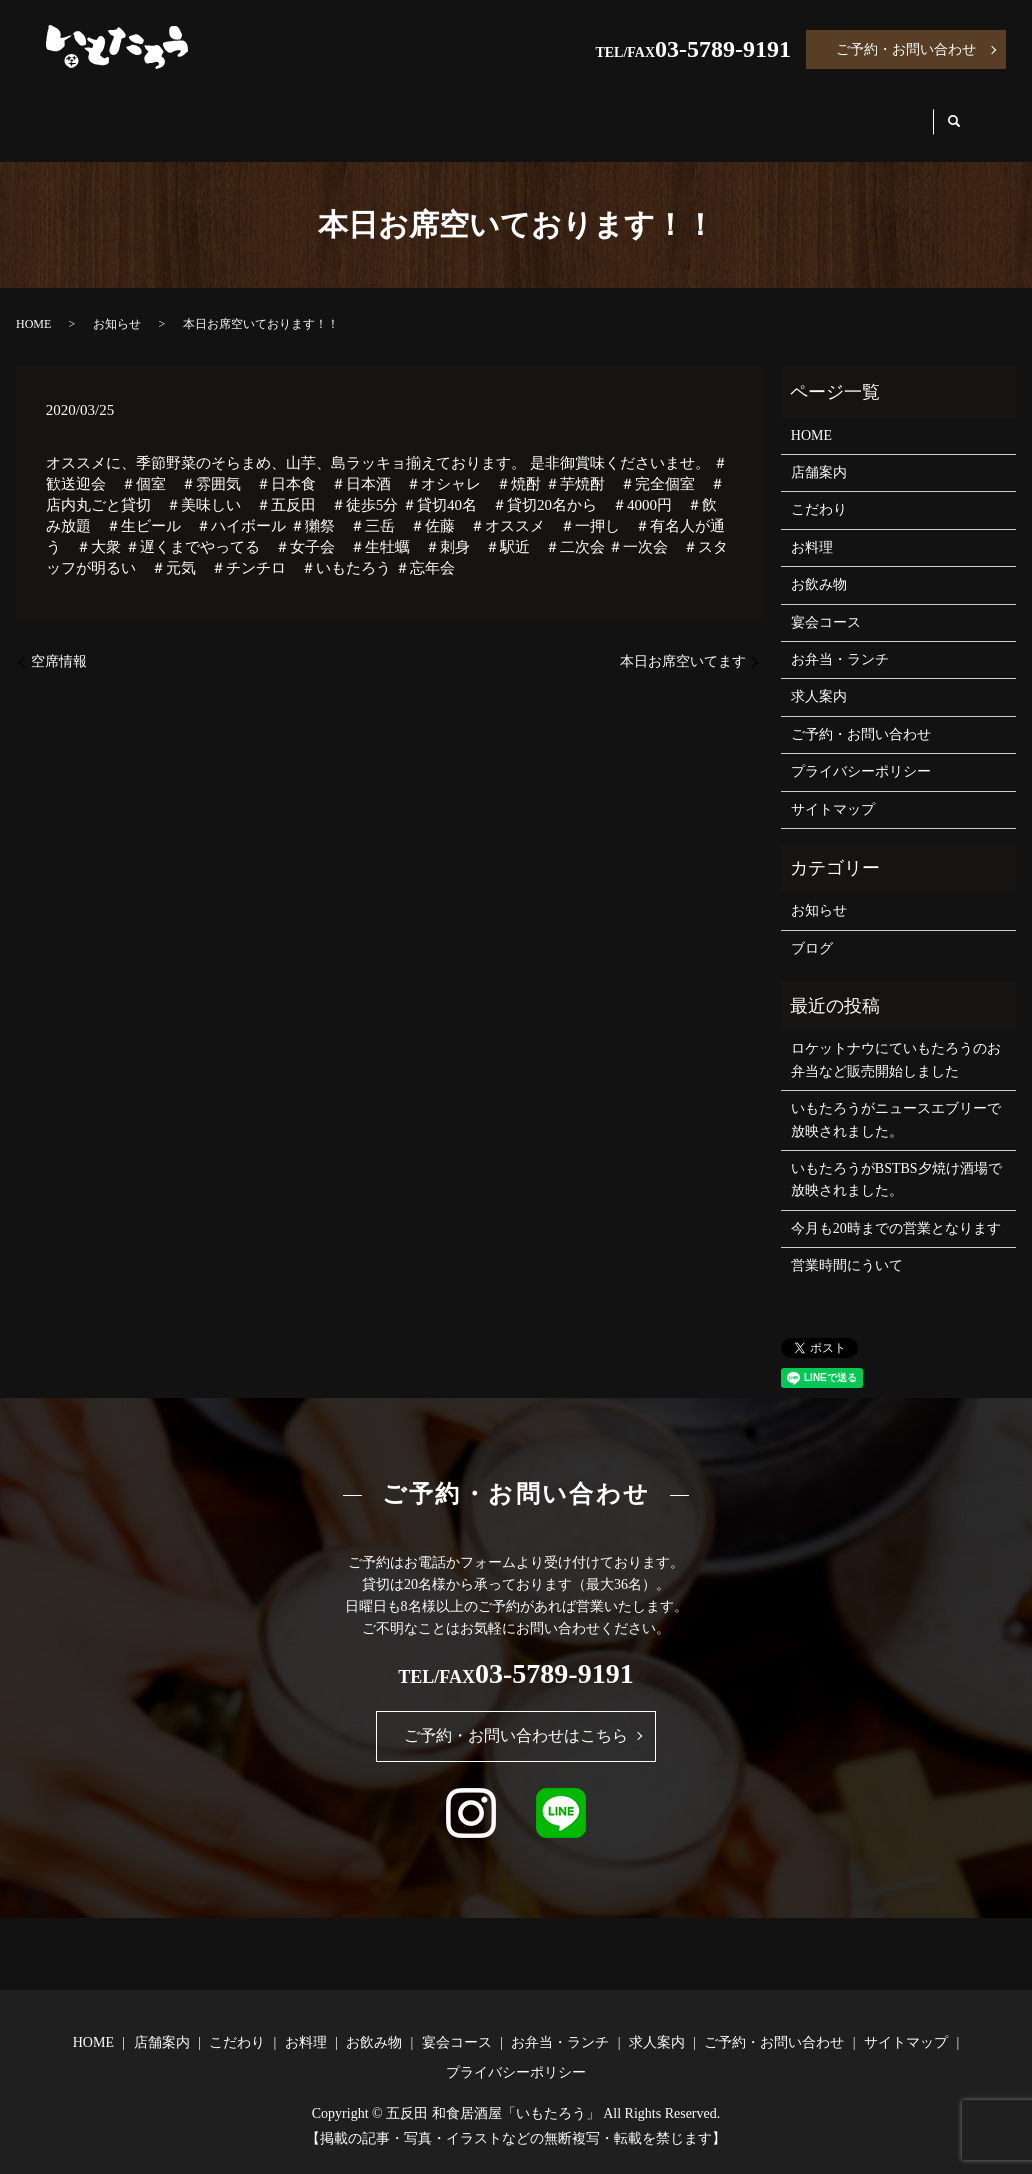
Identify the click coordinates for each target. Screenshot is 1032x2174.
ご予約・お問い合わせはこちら (516, 1716)
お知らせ (117, 305)
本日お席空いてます (683, 642)
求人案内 (886, 111)
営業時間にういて (847, 1246)
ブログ (812, 929)
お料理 (400, 111)
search (971, 112)
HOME (91, 111)
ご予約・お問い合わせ (906, 49)
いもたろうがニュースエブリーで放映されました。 (896, 1100)
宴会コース (616, 111)
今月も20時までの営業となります (896, 1209)
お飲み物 (500, 111)
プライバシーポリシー (861, 752)
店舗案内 (192, 111)
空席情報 (59, 642)
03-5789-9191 (723, 49)
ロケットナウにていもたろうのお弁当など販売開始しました (896, 1040)
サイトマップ (833, 789)
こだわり (300, 111)
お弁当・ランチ (755, 111)
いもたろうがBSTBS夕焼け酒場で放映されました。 (896, 1160)
